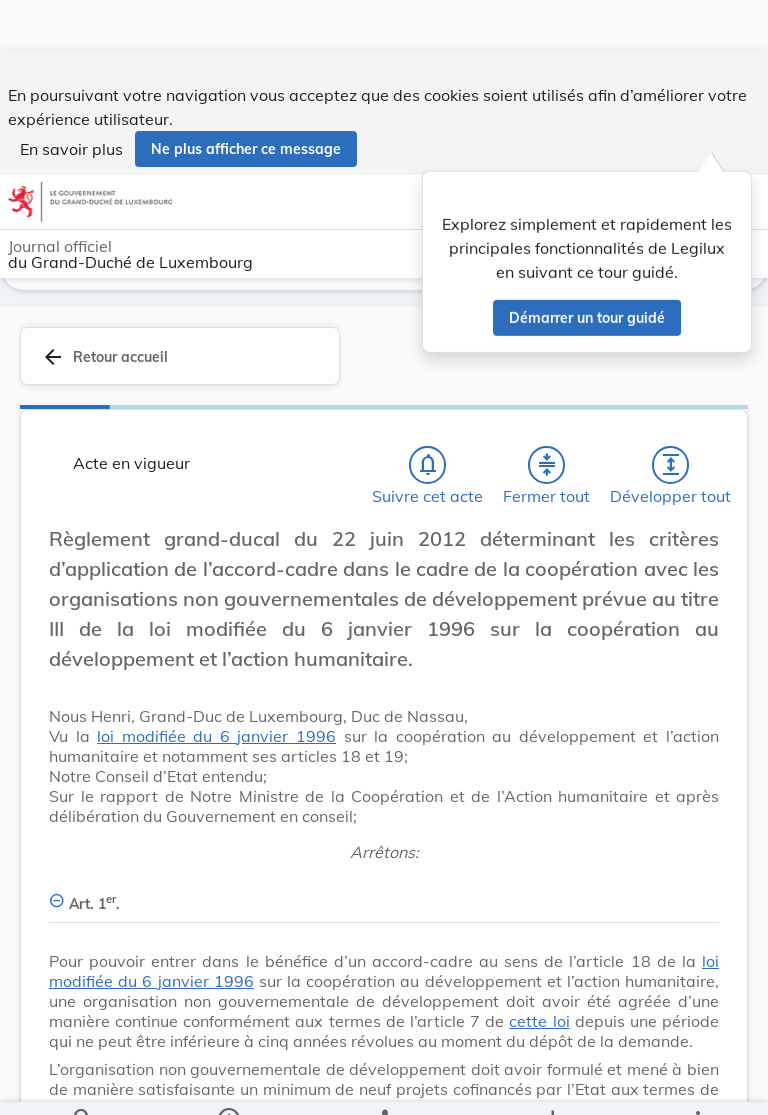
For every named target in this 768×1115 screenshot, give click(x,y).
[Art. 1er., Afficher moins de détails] (384, 892)
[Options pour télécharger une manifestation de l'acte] (551, 1083)
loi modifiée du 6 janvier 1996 (216, 736)
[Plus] (697, 1083)
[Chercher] (83, 1083)
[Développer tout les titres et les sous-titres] (671, 465)
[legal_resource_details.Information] (228, 1083)
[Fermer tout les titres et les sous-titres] (547, 465)
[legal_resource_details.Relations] (383, 1083)
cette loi (539, 1021)
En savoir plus (71, 98)
